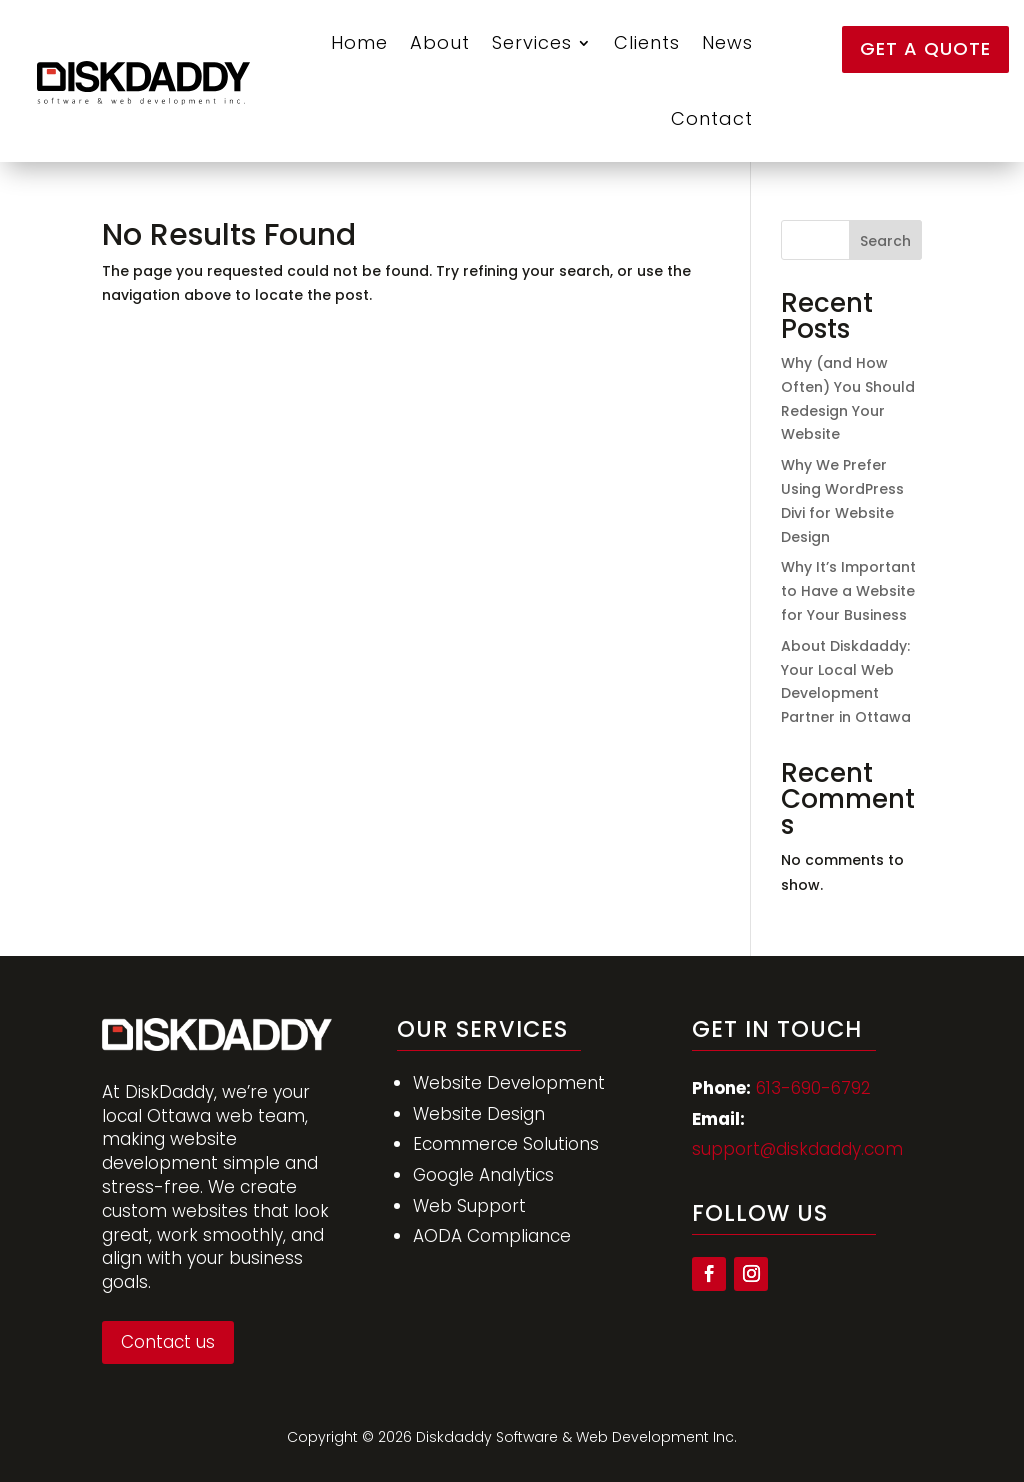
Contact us (168, 1342)
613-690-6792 (813, 1088)
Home (359, 42)
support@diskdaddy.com (797, 1149)
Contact (712, 118)
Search (885, 241)
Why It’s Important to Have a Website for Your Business (848, 591)
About (440, 42)
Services (532, 42)
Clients (647, 42)
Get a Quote (925, 48)
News (727, 42)
